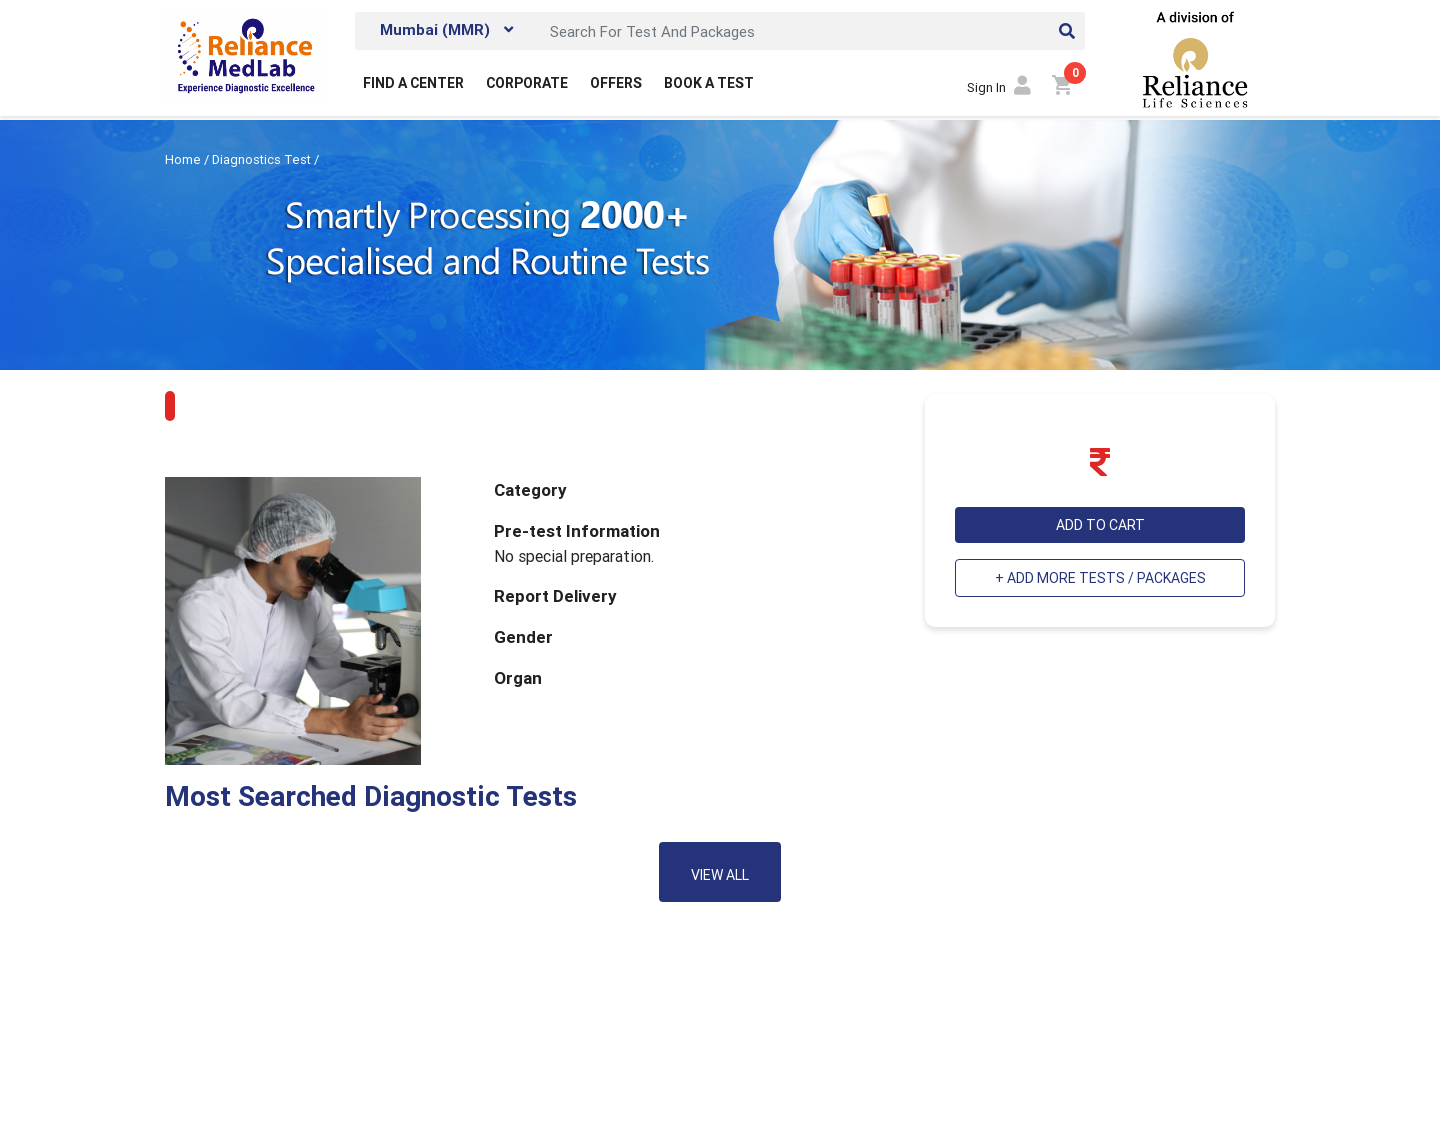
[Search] (812, 31)
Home (184, 159)
